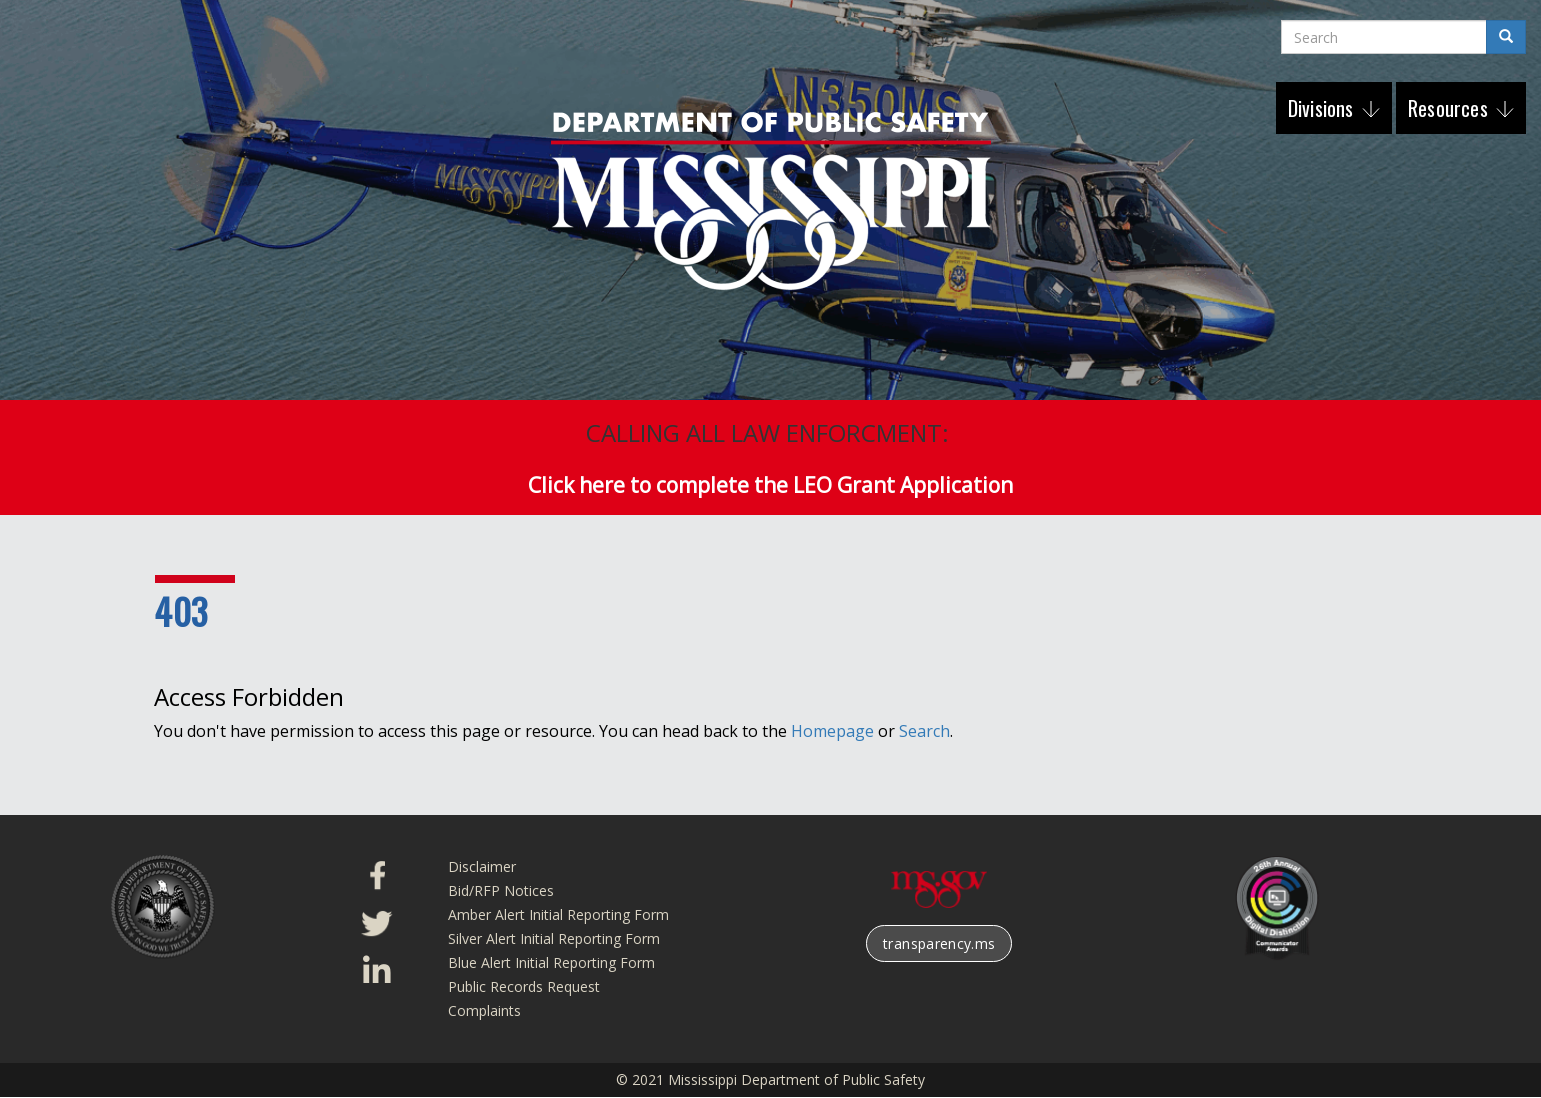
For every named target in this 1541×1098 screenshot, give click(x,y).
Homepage (832, 731)
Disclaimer (482, 866)
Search (924, 731)
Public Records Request (524, 986)
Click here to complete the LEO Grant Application (770, 485)
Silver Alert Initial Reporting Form (554, 938)
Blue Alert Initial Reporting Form (551, 962)
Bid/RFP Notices (501, 890)
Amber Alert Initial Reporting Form (558, 914)
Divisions (1323, 108)
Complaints (484, 1010)
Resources (1450, 108)
